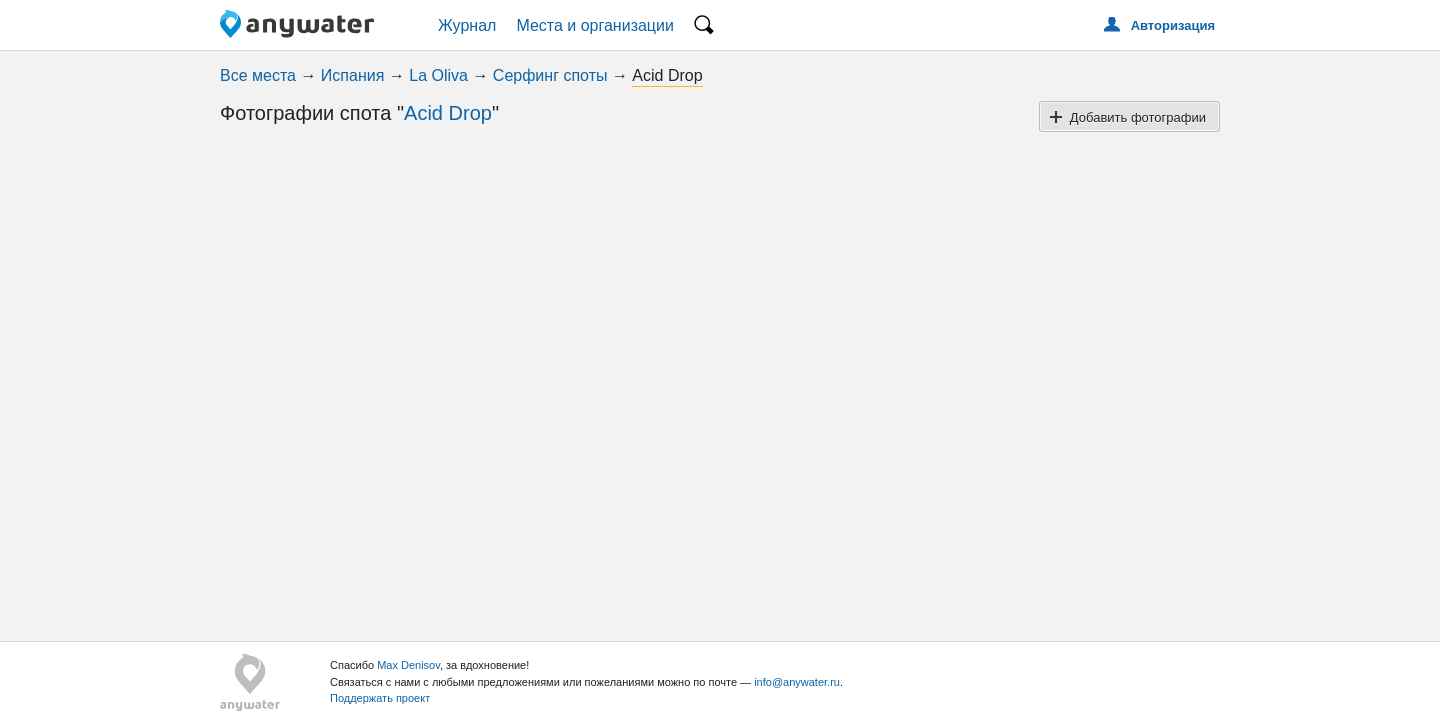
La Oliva (438, 75)
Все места (258, 75)
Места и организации (595, 25)
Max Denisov (408, 665)
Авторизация (1173, 25)
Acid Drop (448, 113)
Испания (353, 75)
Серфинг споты (550, 75)
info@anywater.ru (797, 682)
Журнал (467, 25)
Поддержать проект (380, 698)
